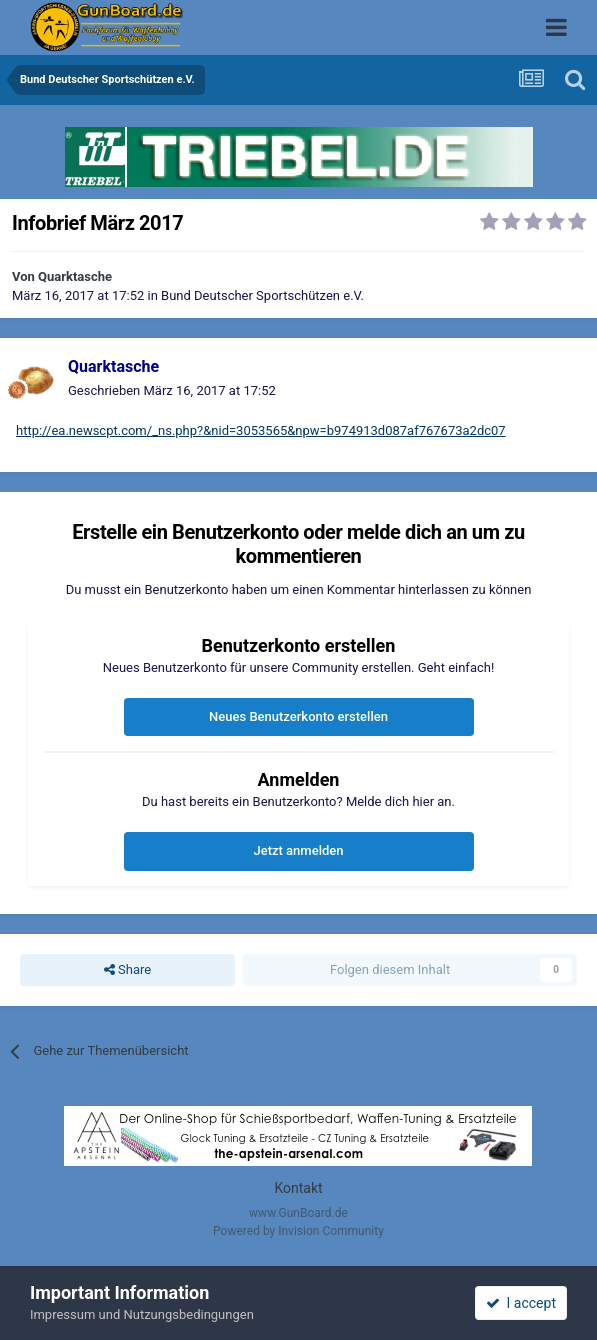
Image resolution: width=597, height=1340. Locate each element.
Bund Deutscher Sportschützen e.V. (262, 295)
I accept (521, 1303)
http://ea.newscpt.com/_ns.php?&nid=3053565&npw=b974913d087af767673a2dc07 (261, 430)
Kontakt (298, 1188)
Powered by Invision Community (298, 1231)
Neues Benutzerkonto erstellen (298, 716)
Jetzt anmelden (299, 850)
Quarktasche (75, 276)
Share (127, 970)
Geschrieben (172, 390)
